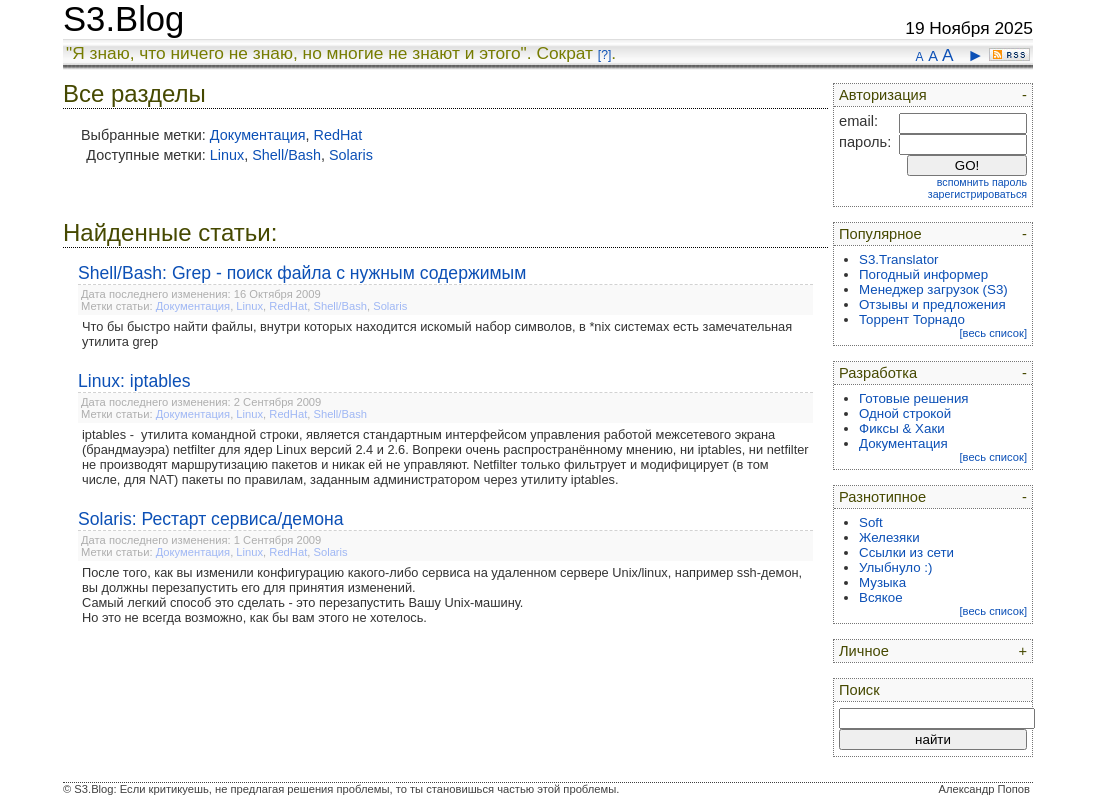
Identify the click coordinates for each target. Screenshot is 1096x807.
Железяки (889, 537)
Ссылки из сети (906, 552)
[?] (604, 55)
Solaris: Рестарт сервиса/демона (211, 519)
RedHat (338, 135)
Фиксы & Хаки (902, 428)
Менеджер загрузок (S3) (933, 289)
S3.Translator (899, 259)
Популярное (880, 234)
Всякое (881, 597)
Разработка (878, 373)
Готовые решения (914, 398)
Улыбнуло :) (895, 567)
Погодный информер (923, 274)
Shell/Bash (286, 155)
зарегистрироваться (977, 194)
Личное (864, 651)
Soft (871, 522)
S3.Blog (123, 19)
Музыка (882, 582)
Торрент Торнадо (912, 319)
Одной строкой (905, 413)
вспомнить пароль (982, 182)
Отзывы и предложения (932, 304)
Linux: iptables (134, 381)
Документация (258, 135)
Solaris (351, 155)
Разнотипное (882, 497)
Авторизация (883, 95)
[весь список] (993, 333)
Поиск (859, 690)
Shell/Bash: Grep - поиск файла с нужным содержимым (302, 273)
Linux (227, 155)
